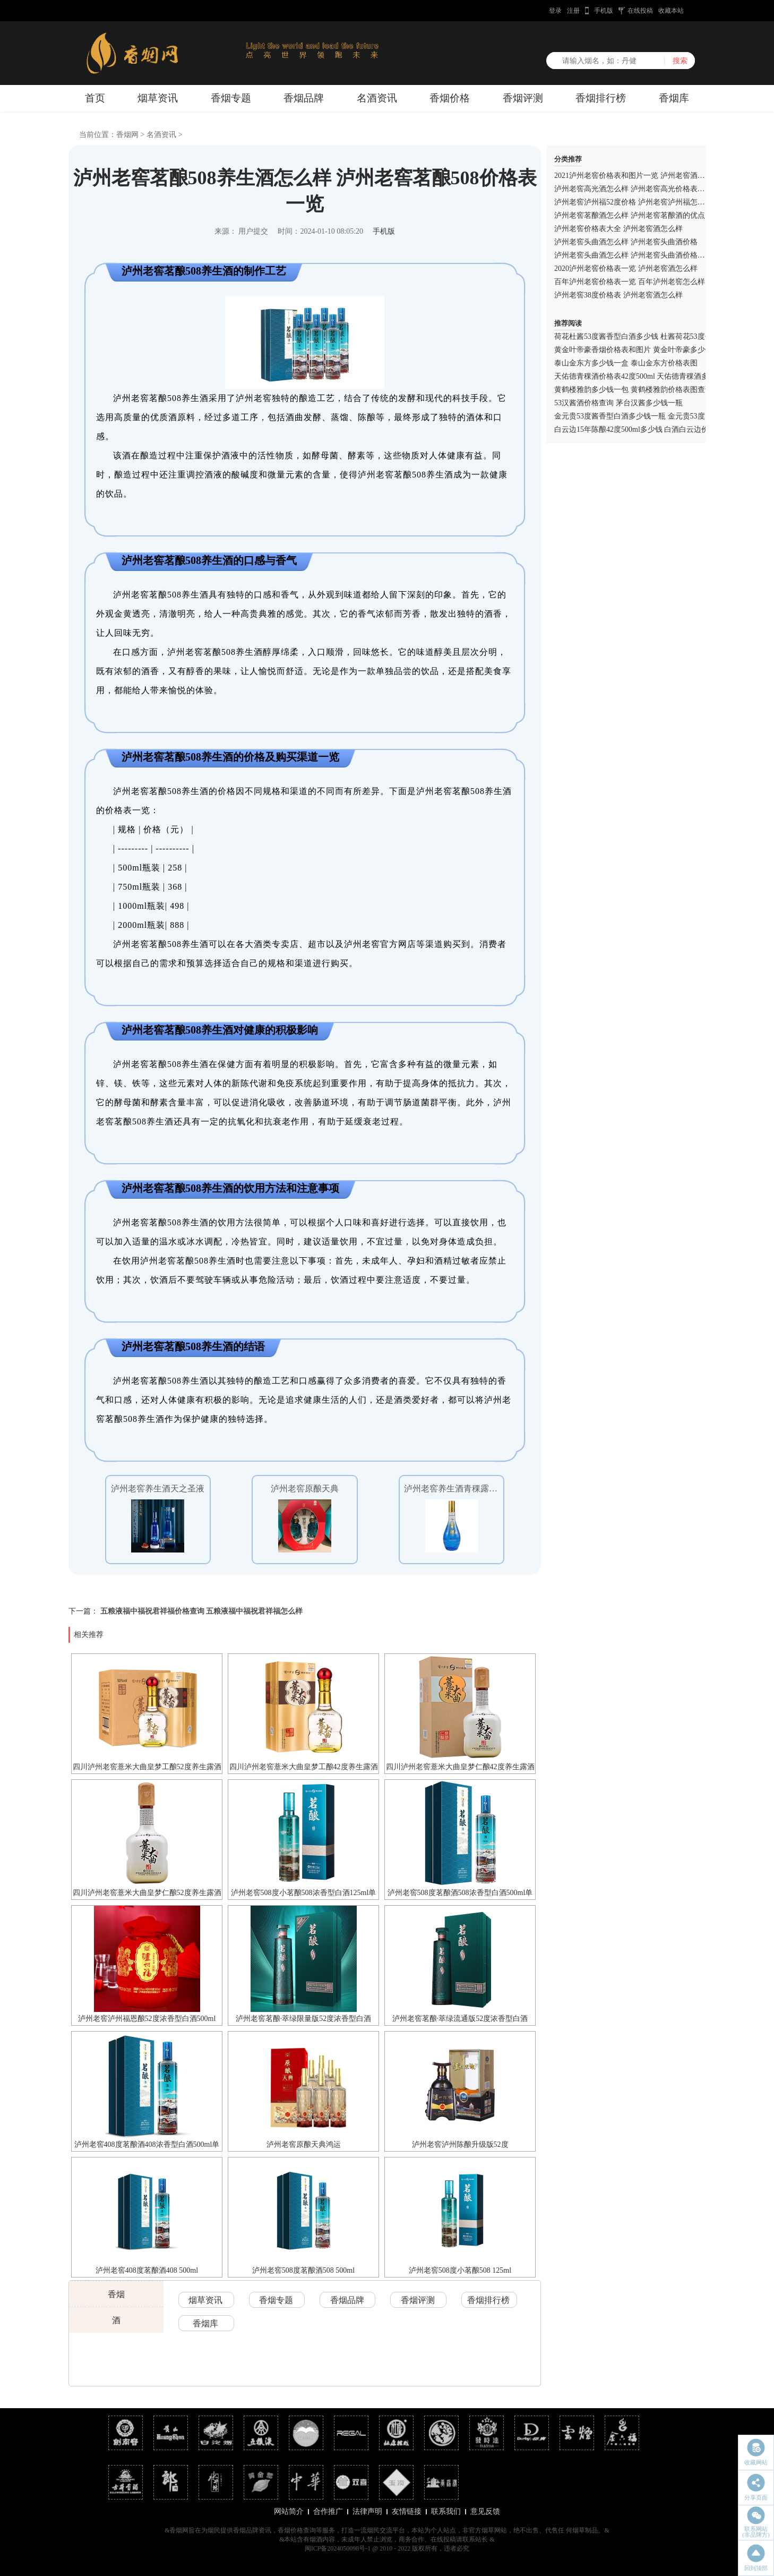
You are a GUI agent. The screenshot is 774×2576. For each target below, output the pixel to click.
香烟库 (674, 98)
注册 (573, 10)
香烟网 (127, 135)
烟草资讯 (157, 98)
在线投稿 (640, 10)
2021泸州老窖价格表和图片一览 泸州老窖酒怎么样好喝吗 (648, 176)
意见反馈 (485, 2511)
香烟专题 (231, 98)
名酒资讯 (377, 98)
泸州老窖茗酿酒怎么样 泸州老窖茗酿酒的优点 (629, 215)
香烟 (116, 2294)
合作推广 (328, 2511)
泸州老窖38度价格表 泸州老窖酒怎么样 (618, 295)
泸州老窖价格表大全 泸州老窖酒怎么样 (618, 229)
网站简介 (289, 2511)
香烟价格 (449, 98)
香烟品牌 (303, 98)
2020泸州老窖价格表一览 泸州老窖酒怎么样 (626, 268)
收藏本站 (671, 10)
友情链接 (407, 2511)
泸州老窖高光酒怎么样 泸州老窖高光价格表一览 (633, 189)
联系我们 (446, 2511)
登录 (555, 10)
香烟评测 (523, 98)
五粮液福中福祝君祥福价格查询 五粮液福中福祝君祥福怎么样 (201, 1611)
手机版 (603, 10)
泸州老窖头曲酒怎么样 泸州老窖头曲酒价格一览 (633, 255)
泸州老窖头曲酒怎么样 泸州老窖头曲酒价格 (626, 242)
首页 (95, 98)
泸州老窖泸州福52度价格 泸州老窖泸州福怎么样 (633, 202)
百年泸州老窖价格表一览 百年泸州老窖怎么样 (629, 282)
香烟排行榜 (600, 98)
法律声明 (367, 2511)
